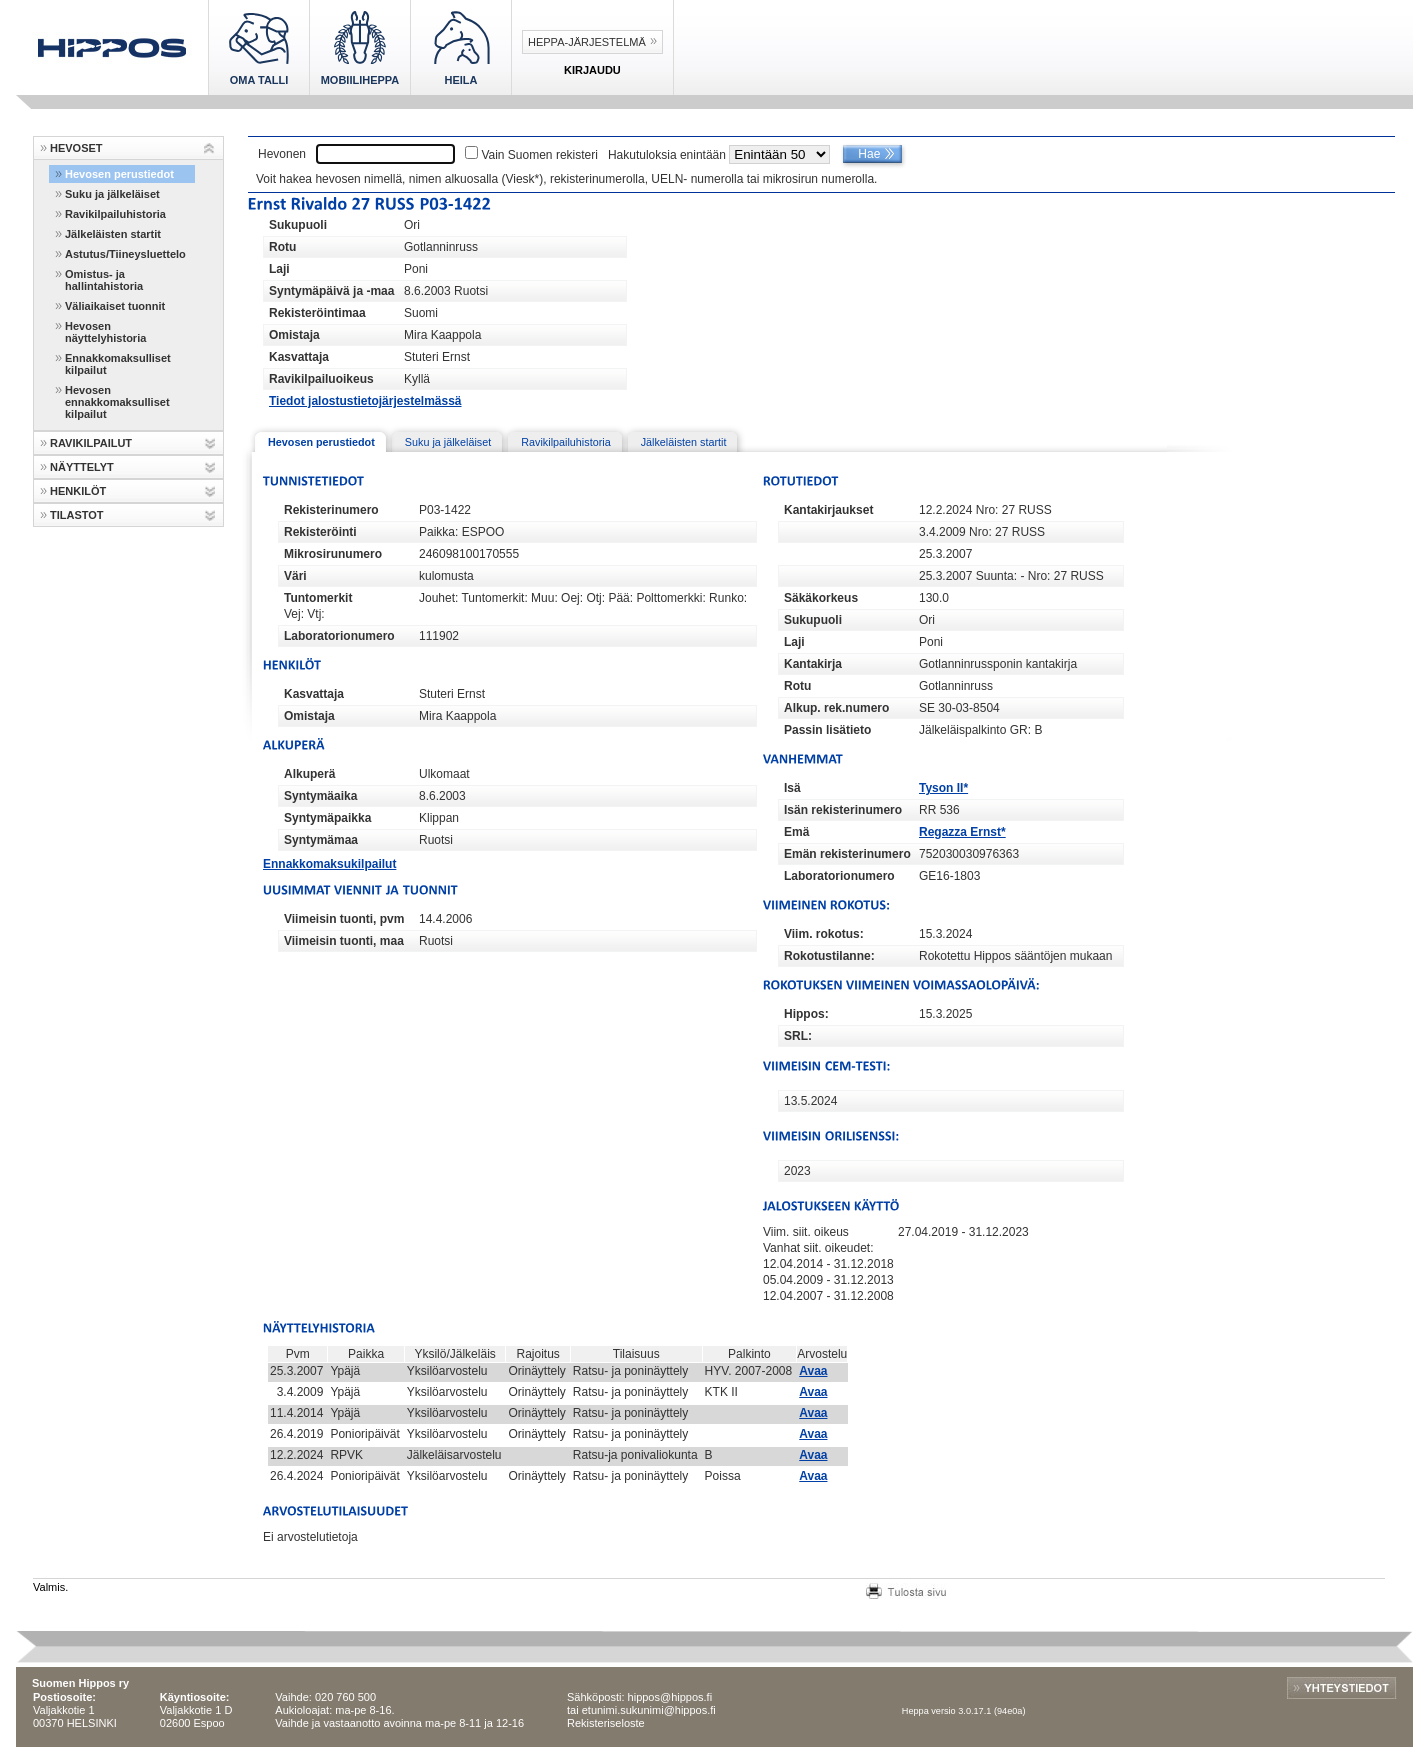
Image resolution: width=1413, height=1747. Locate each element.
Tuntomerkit (318, 598)
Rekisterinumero (331, 510)
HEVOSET (76, 148)
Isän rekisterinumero (843, 810)
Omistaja (294, 335)
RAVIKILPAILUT (91, 443)
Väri (295, 576)
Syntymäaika (320, 796)
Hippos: (806, 1014)
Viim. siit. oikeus (806, 1232)
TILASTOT (77, 515)
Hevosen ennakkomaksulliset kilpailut (117, 402)
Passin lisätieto (827, 730)
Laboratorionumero (339, 636)
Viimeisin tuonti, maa (344, 941)
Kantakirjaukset (828, 510)
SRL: (798, 1036)
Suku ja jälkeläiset (112, 194)
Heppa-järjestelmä (587, 42)
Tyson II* (943, 788)
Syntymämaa (321, 840)
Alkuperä (309, 774)
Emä (796, 832)
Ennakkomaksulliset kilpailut (118, 364)
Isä (792, 788)
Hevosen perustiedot (119, 174)
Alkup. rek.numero (836, 708)
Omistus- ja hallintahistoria (104, 280)
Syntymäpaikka (327, 818)
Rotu (282, 247)
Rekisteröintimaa (317, 313)
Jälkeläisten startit (113, 234)
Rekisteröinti (320, 532)
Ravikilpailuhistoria (115, 214)
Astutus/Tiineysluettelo (125, 254)
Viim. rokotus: (824, 934)
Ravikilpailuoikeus (321, 379)
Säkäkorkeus (821, 598)
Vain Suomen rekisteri (539, 155)
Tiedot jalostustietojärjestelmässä (365, 401)
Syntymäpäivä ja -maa (331, 291)
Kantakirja (813, 664)
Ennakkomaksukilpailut (329, 864)
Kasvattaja (299, 357)
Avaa (813, 1371)
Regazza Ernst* (962, 832)
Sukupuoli (298, 225)
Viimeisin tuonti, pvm (344, 919)
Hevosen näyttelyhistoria (105, 332)
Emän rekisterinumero (847, 854)
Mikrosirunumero (333, 554)
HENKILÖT (78, 491)
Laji (279, 269)
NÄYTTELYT (82, 467)
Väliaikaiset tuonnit (115, 306)
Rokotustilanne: (829, 956)
